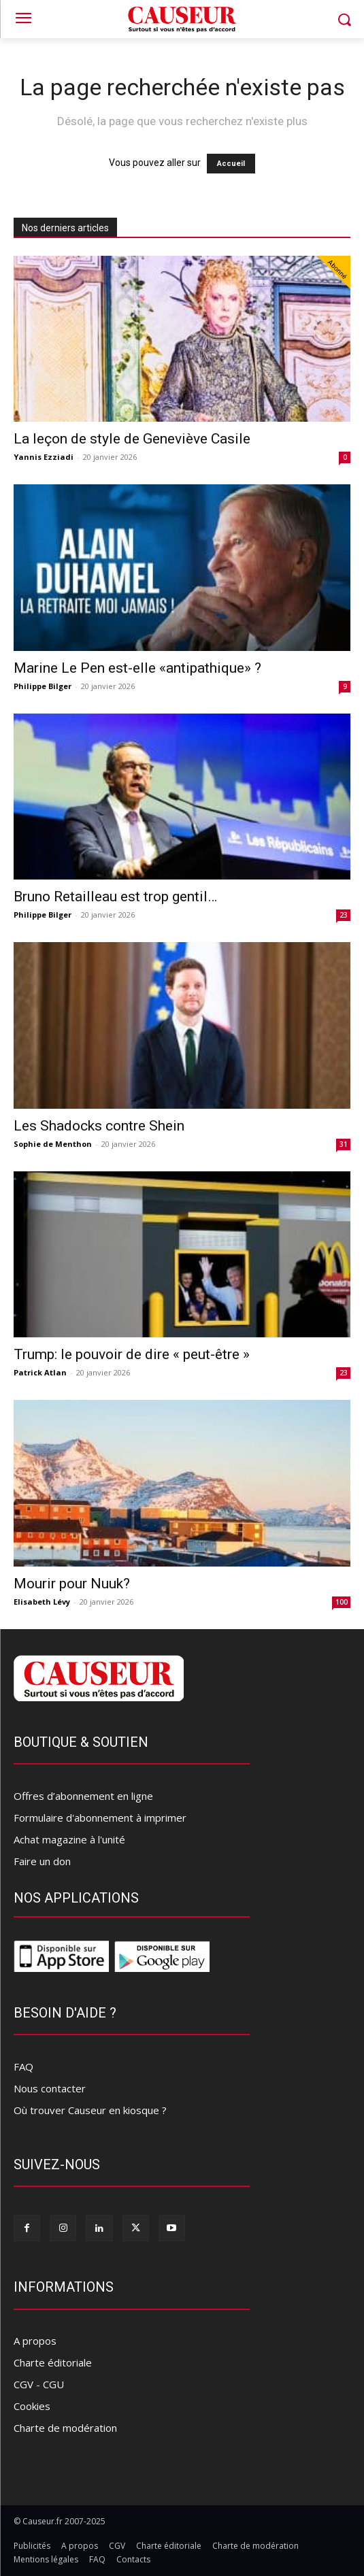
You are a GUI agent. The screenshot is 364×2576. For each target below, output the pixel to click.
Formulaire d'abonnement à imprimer (100, 1817)
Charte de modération (65, 2428)
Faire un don (42, 1861)
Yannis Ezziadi (43, 457)
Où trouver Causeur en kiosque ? (90, 2110)
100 (341, 1602)
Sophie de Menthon (53, 1144)
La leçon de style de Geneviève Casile (132, 439)
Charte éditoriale (53, 2362)
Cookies (32, 2406)
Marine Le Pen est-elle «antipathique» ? (137, 668)
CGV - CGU (39, 2384)
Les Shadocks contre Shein (99, 1126)
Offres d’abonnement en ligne (83, 1796)
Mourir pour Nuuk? (72, 1583)
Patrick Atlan (40, 1372)
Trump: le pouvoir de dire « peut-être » (132, 1354)
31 (344, 1144)
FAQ (23, 2066)
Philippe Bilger (42, 686)
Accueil (231, 163)
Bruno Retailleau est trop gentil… (115, 896)
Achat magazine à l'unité (69, 1839)
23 (344, 915)
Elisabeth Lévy (42, 1601)
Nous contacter (50, 2088)
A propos (35, 2340)
